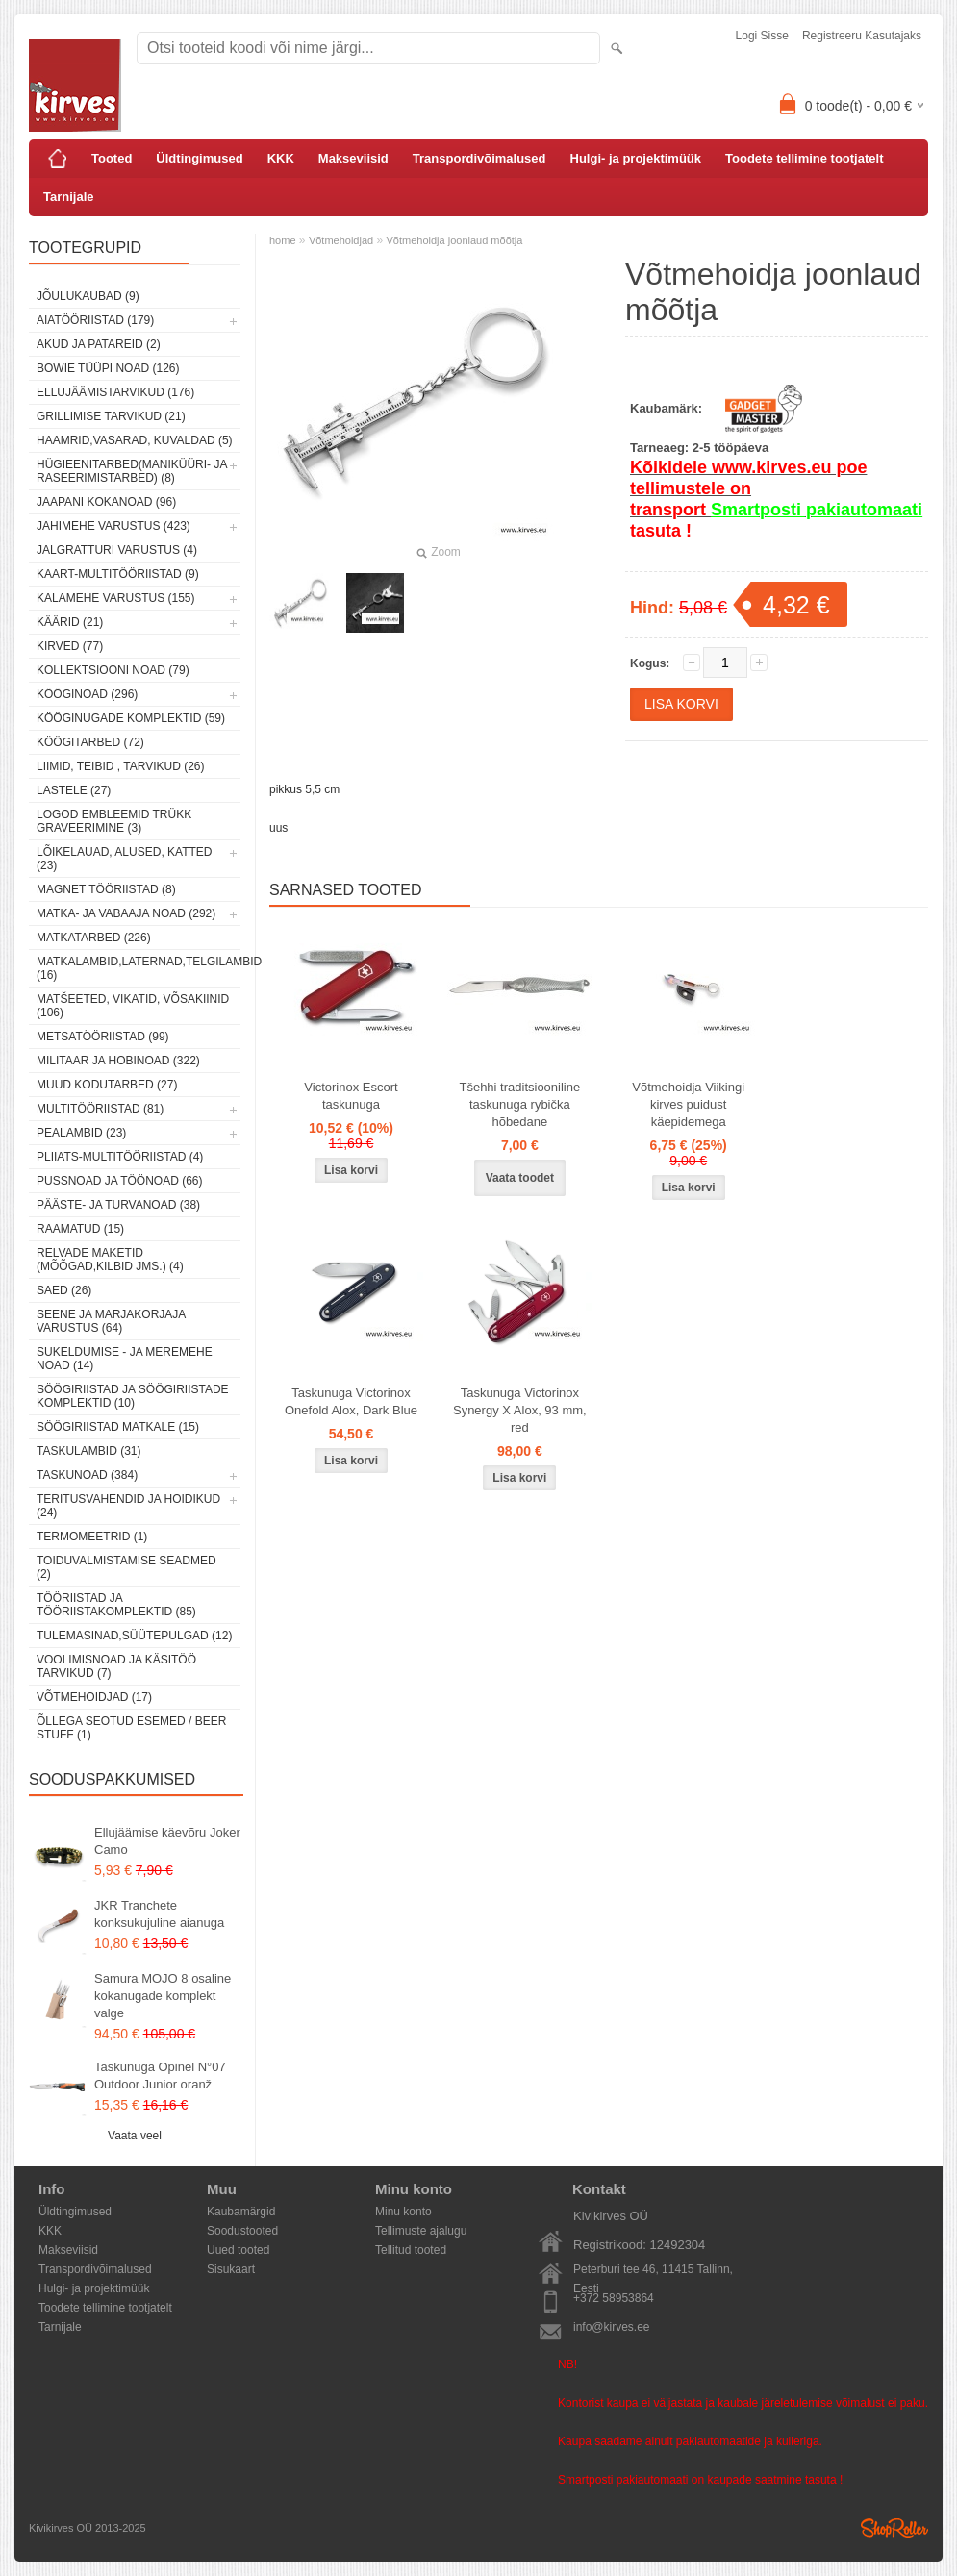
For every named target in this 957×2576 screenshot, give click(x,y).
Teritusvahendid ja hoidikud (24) (128, 1505)
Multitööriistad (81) (100, 1108)
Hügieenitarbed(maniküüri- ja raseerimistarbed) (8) (132, 471)
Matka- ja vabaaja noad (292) (126, 913)
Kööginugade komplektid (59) (131, 718)
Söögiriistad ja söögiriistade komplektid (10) (133, 1396)
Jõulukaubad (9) (88, 296)
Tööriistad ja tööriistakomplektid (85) (116, 1604)
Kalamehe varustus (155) (116, 598)
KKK (280, 158)
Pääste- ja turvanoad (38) (118, 1205)
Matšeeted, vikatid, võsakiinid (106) (133, 1005)
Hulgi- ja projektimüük (636, 158)
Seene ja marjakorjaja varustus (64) (111, 1321)
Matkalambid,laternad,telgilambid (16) (138, 968)
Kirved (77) (70, 646)
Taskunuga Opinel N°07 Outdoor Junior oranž (160, 2075)
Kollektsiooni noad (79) (113, 670)
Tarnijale (68, 196)
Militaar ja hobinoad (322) (118, 1060)
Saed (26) (64, 1290)
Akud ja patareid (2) (99, 344)
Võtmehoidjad (341, 240)
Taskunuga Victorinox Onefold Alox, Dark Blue (351, 1401)
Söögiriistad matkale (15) (118, 1427)
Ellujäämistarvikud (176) (115, 392)
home (282, 240)
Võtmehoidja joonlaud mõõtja (455, 240)
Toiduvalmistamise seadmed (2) (126, 1567)
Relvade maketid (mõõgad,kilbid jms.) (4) (110, 1259)
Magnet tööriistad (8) (106, 889)
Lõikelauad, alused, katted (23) (125, 858)
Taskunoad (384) (87, 1475)
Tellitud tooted (410, 2250)
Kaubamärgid (241, 2211)
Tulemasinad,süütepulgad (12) (134, 1635)
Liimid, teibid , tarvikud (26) (121, 766)
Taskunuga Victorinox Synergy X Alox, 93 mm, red (520, 1410)
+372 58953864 (613, 2298)
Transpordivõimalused (479, 158)
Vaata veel (135, 2135)
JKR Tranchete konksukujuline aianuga (159, 1914)
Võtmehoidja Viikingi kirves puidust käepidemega (688, 1104)
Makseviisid (353, 158)
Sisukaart (231, 2269)
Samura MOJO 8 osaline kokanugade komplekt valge (162, 1995)
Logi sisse (762, 35)
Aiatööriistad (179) (95, 320)
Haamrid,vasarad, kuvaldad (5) (135, 440)
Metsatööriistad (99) (103, 1036)
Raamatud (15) (80, 1229)
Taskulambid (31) (88, 1451)
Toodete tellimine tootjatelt (804, 158)
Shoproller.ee (894, 2528)
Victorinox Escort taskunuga (350, 1096)
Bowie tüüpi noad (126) (108, 368)
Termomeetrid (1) (92, 1536)
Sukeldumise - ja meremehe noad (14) (125, 1358)
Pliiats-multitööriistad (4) (120, 1156)
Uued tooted (238, 2250)
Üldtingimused (199, 158)
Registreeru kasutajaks (861, 35)
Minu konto (403, 2211)
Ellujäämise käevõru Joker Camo (167, 1841)
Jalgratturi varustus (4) (117, 550)
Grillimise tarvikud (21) (111, 416)
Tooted (111, 158)
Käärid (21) (70, 622)
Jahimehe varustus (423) (113, 526)
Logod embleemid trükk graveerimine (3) (114, 821)
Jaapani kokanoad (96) (106, 502)
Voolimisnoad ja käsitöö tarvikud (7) (116, 1666)
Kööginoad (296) (87, 694)
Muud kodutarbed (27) (107, 1084)
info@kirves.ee (611, 2327)
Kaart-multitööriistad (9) (118, 574)
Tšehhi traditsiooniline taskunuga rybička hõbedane (519, 1104)
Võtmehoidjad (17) (94, 1697)
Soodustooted (242, 2231)
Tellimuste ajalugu (420, 2231)
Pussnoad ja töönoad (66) (119, 1181)
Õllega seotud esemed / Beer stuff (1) (131, 1727)
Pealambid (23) (81, 1132)
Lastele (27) (74, 790)
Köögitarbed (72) (90, 742)
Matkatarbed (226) (94, 937)
